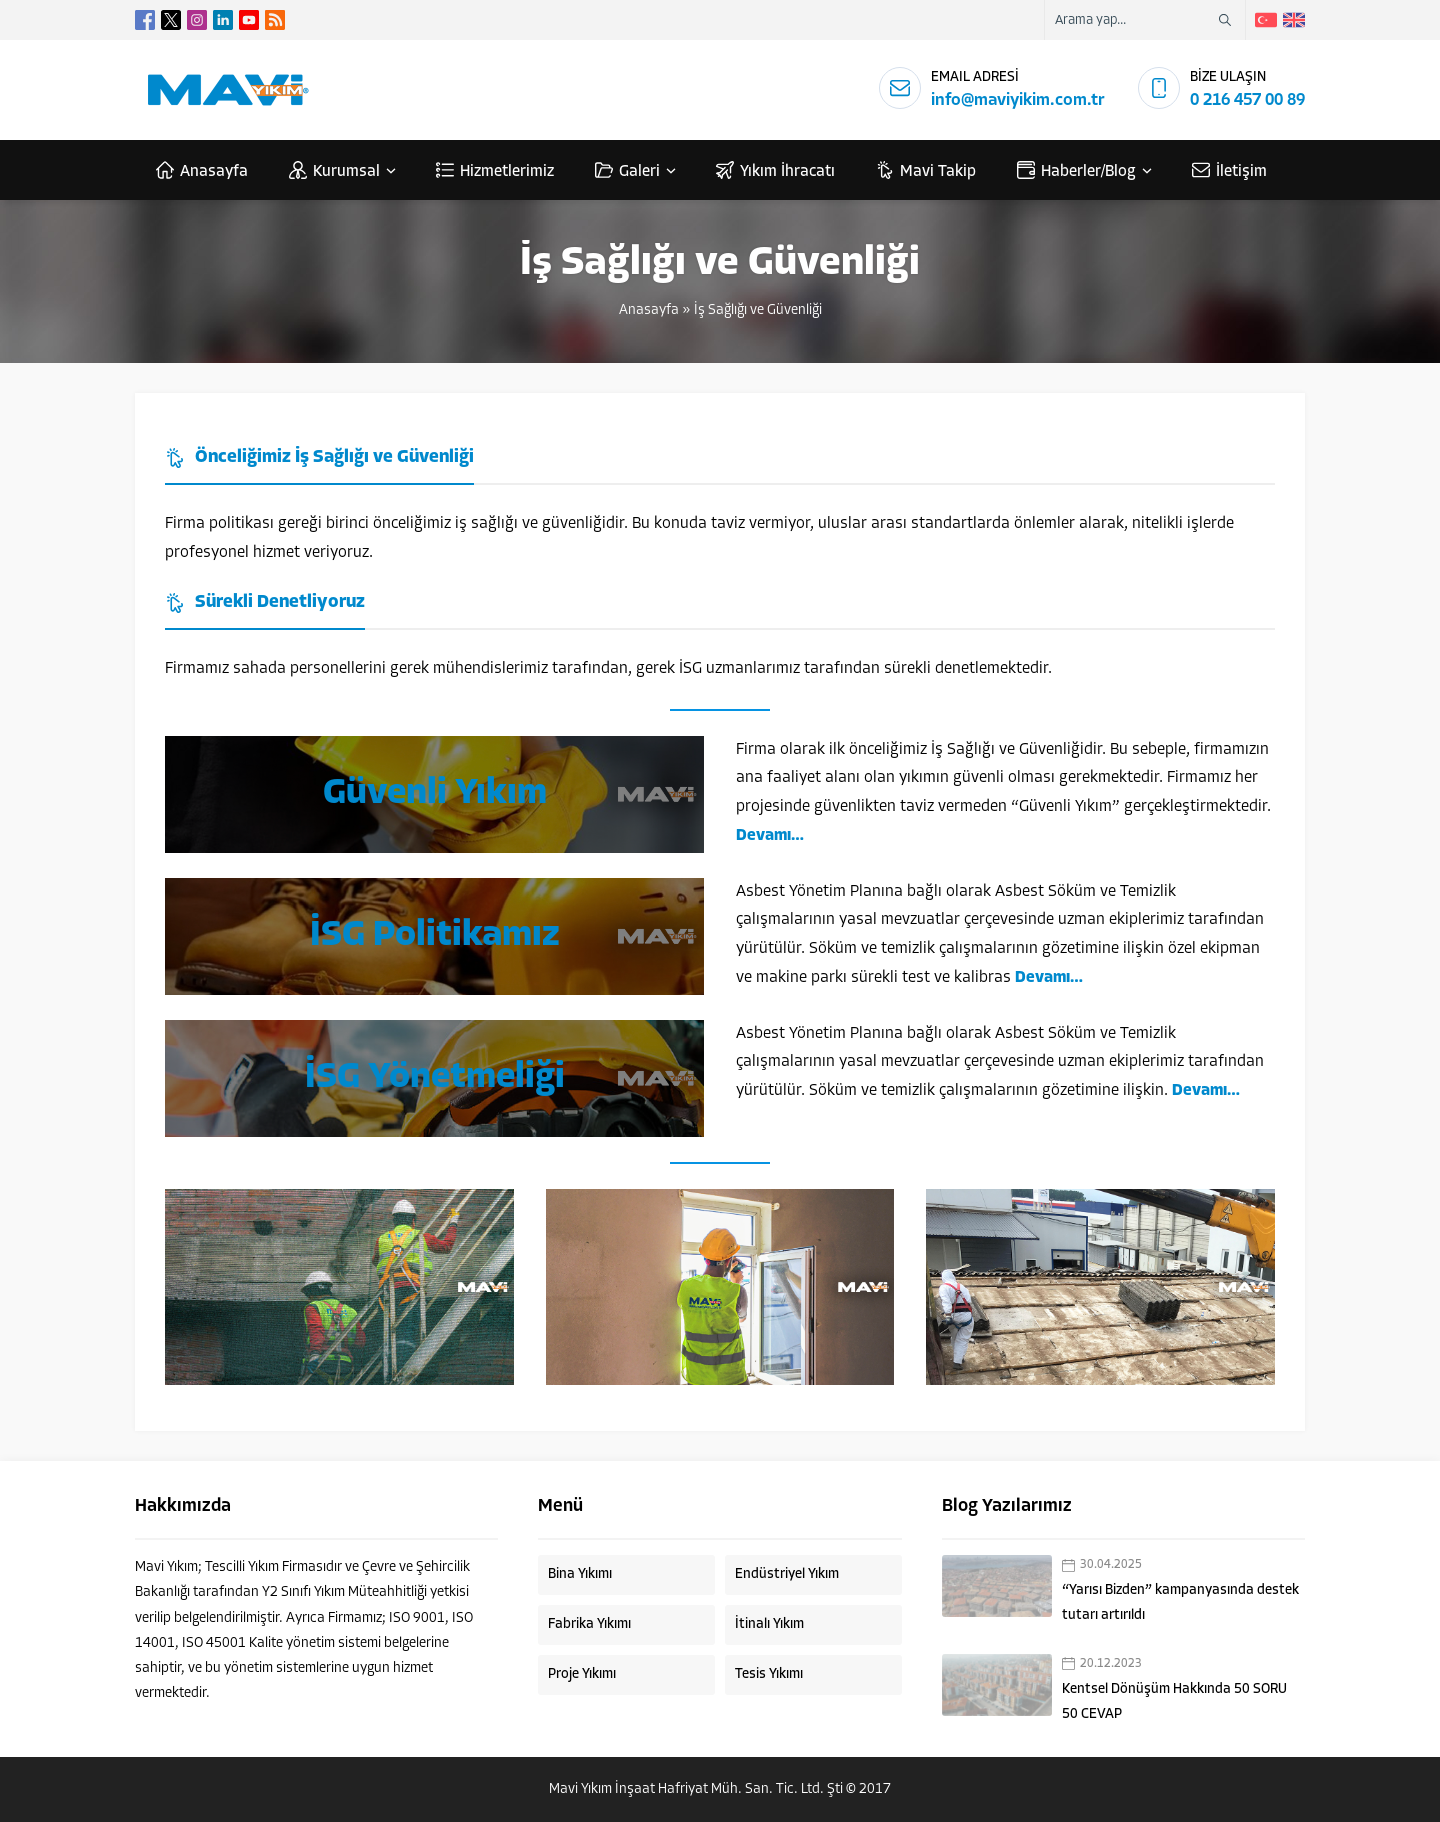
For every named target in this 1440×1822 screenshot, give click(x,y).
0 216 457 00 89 (1247, 100)
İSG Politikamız (435, 936)
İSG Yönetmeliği (435, 1078)
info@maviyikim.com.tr (1018, 100)
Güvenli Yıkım (435, 794)
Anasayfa (649, 310)
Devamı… (770, 836)
